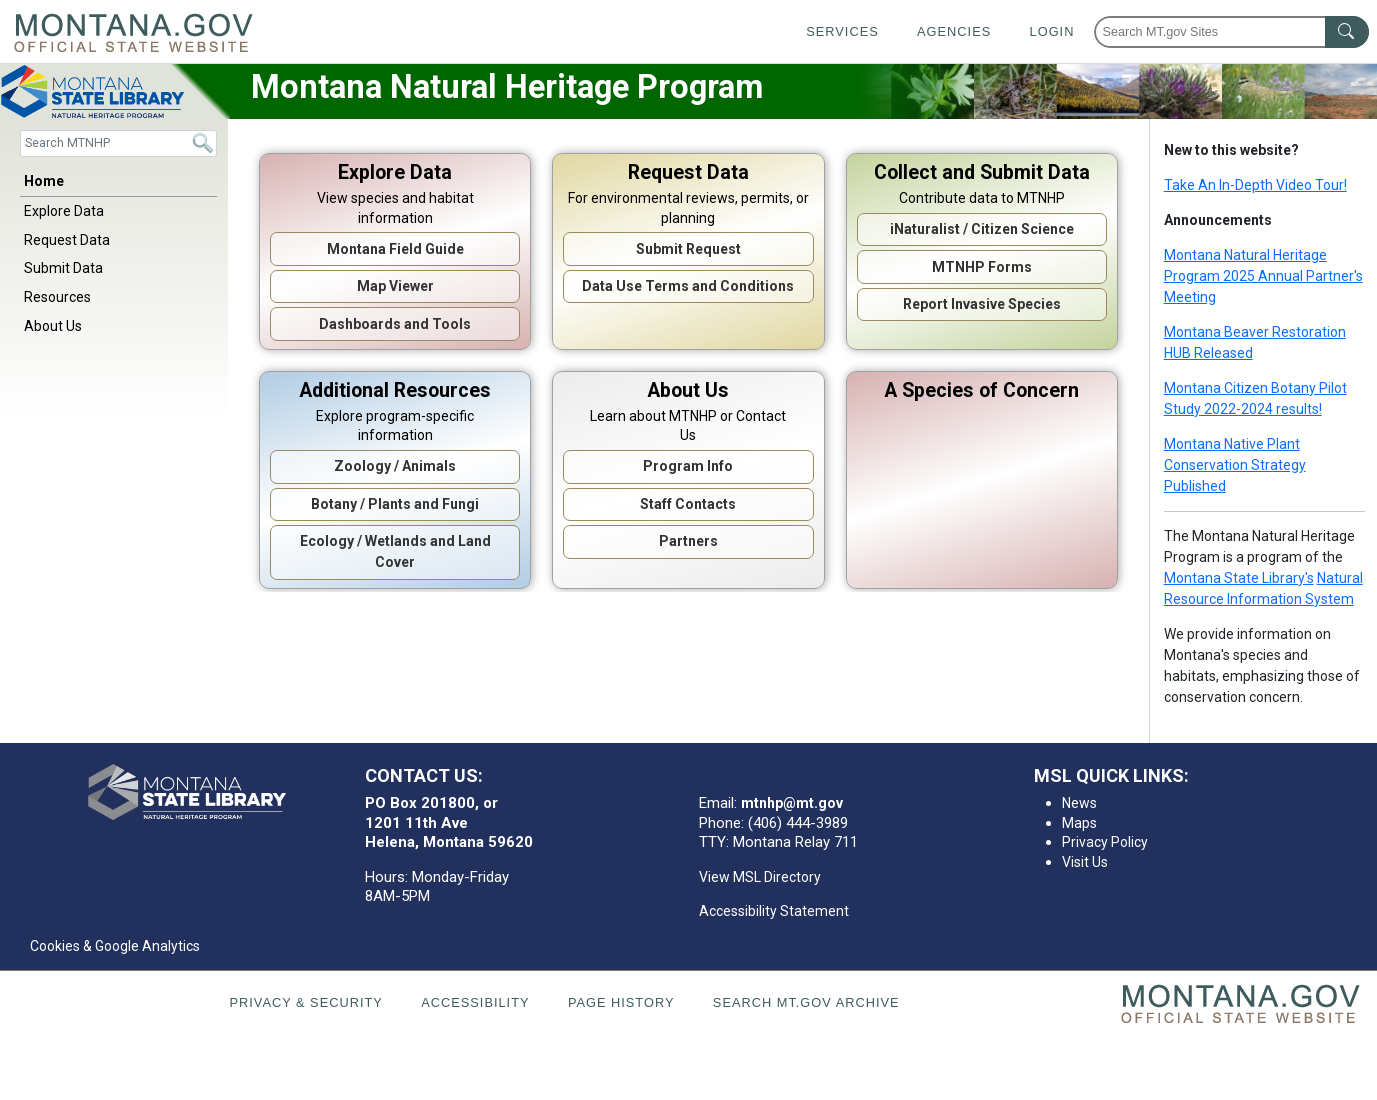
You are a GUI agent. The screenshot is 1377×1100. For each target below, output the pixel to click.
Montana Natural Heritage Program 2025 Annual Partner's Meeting (1263, 276)
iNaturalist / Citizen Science (982, 229)
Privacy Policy (1105, 842)
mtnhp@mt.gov (792, 803)
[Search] (118, 143)
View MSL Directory (760, 877)
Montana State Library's (1239, 578)
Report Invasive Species (982, 304)
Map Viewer (395, 286)
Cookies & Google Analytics (115, 946)
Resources (57, 297)
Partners (688, 541)
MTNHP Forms (982, 267)
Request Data (67, 240)
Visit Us (1085, 862)
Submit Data (63, 268)
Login (1052, 31)
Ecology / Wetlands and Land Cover (395, 551)
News (1079, 803)
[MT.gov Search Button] (1347, 32)
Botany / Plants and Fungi (395, 504)
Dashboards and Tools (395, 324)
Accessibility (475, 1002)
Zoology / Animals (395, 466)
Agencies (954, 31)
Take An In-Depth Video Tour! (1255, 185)
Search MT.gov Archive (806, 1002)
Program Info (688, 466)
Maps (1079, 823)
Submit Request (688, 249)
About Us (53, 326)
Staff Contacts (688, 504)
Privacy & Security (305, 1002)
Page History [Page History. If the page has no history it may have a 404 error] (621, 1002)
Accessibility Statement (774, 911)
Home (44, 181)
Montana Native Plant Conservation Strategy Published (1235, 465)
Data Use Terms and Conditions (688, 286)
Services (842, 31)
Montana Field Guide (395, 249)
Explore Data (64, 211)
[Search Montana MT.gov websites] (1231, 32)
